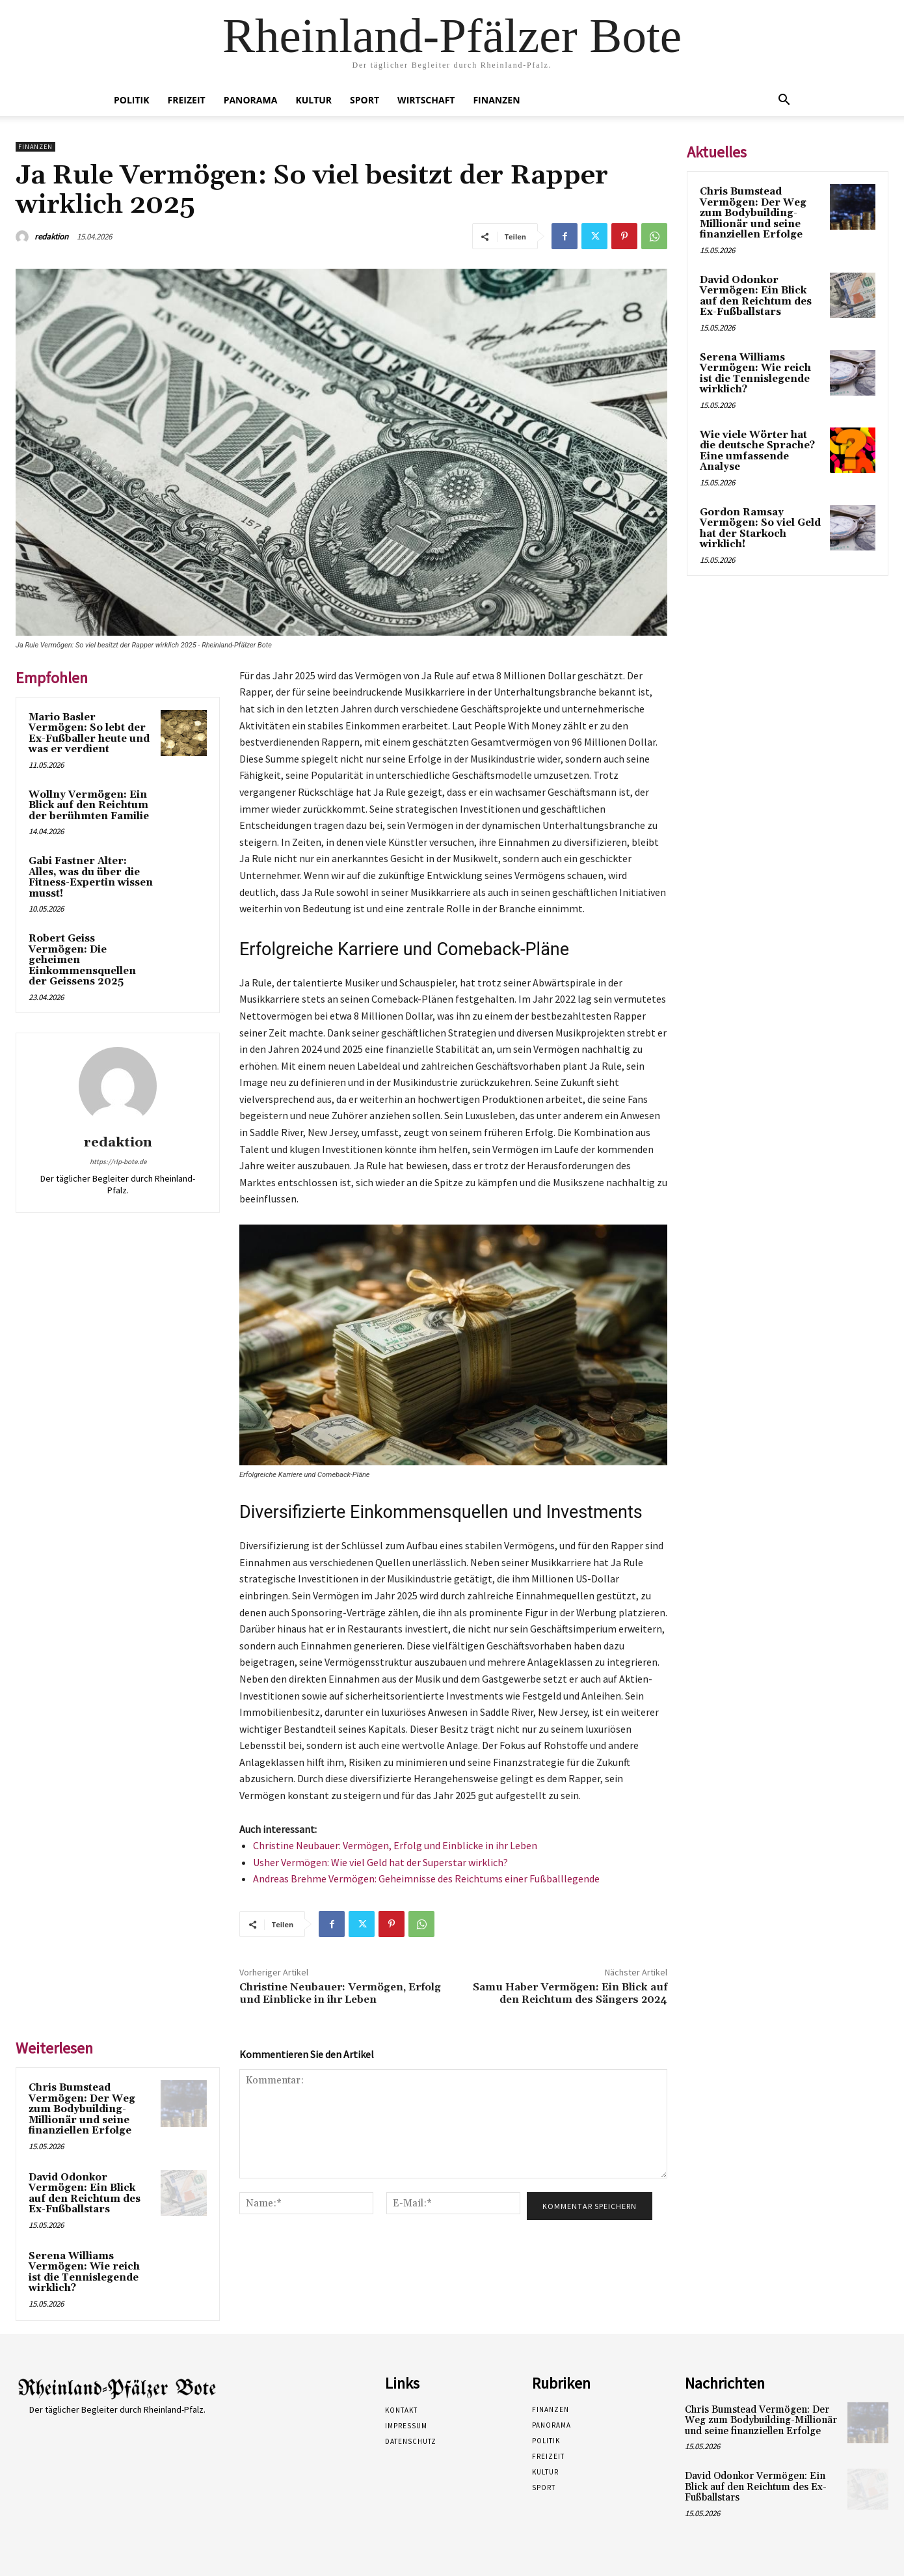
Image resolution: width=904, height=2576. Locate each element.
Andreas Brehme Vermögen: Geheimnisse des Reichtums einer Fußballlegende (426, 1878)
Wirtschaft (426, 100)
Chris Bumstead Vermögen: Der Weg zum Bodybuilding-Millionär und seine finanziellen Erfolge (82, 2109)
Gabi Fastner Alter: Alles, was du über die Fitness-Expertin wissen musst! (91, 877)
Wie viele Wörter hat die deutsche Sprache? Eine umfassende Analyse (757, 451)
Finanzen (496, 100)
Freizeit (187, 100)
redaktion (51, 236)
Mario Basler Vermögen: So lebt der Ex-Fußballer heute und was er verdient (89, 733)
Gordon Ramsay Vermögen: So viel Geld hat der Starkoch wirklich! (760, 528)
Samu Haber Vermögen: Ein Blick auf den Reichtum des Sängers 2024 (570, 1993)
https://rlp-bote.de (118, 1161)
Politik (132, 100)
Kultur (313, 100)
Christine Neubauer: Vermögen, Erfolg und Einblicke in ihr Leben (395, 1845)
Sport (364, 100)
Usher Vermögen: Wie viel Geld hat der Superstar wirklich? (380, 1862)
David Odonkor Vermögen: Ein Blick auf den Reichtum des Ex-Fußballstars (84, 2193)
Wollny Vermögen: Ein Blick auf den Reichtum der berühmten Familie (89, 805)
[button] (783, 101)
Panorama (251, 100)
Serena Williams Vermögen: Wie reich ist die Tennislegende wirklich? (84, 2272)
